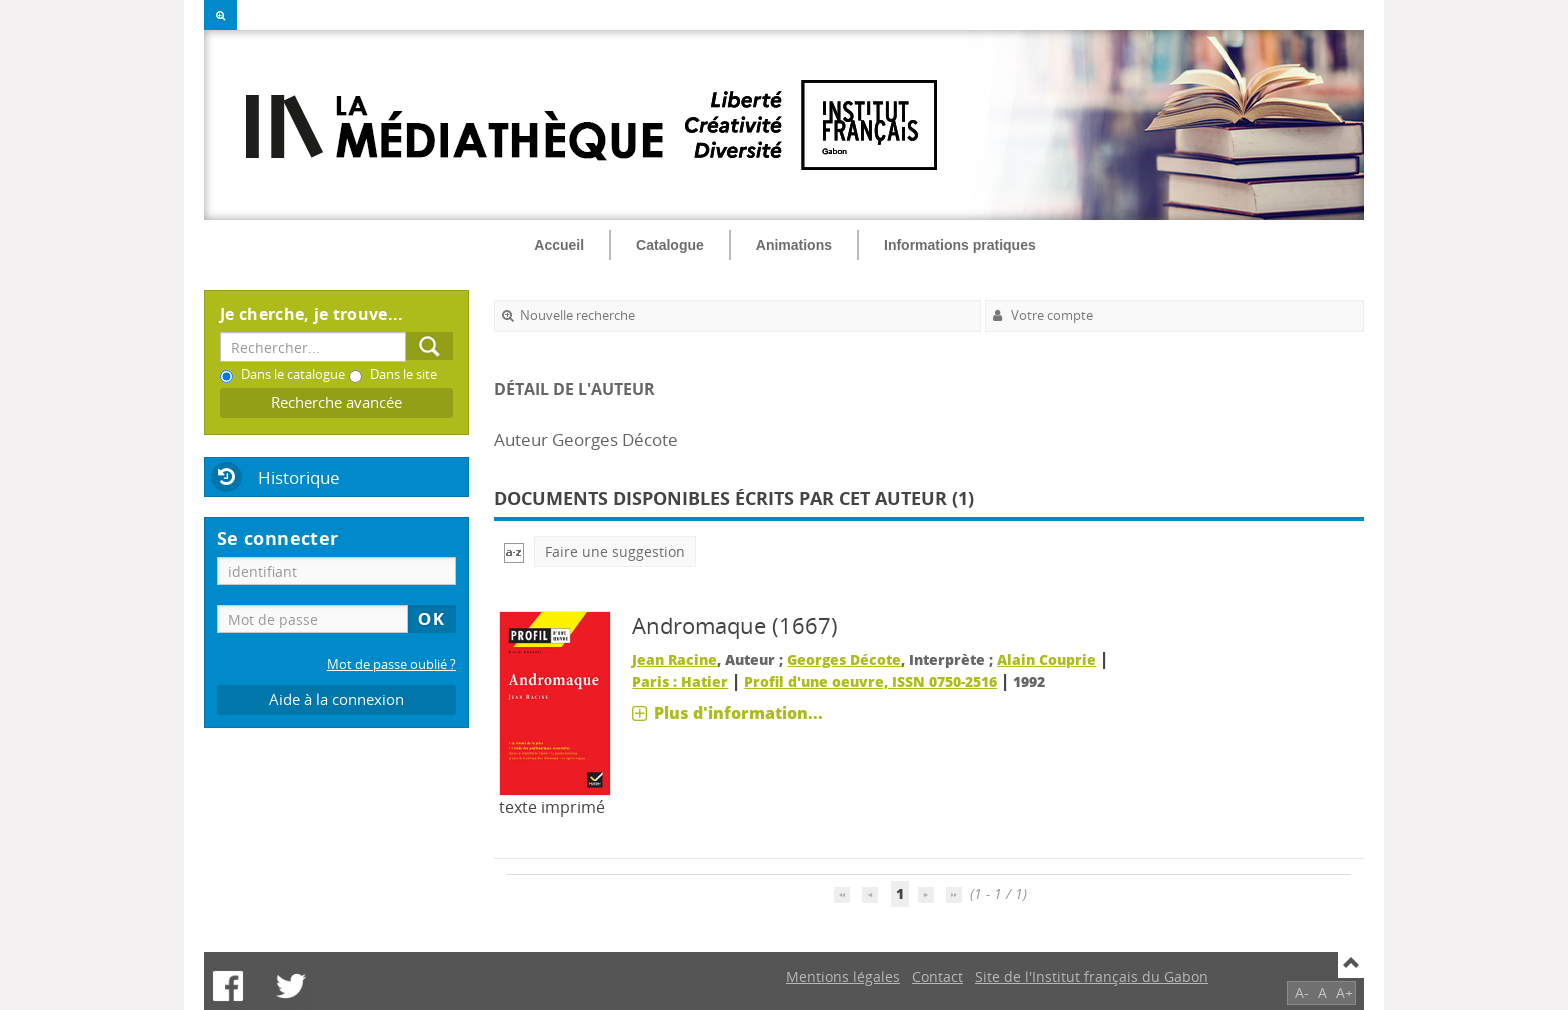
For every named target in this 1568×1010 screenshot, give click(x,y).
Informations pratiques (960, 245)
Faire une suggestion (615, 551)
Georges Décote (844, 659)
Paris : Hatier (680, 681)
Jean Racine (674, 659)
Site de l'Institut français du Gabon (1091, 976)
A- (1302, 992)
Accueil (559, 245)
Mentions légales (843, 976)
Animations (794, 245)
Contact (937, 976)
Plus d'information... (738, 713)
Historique (299, 477)
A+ (1344, 992)
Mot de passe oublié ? (391, 664)
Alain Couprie (1046, 659)
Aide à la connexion (336, 699)
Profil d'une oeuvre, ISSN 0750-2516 (870, 681)
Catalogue (670, 245)
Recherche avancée (336, 402)
